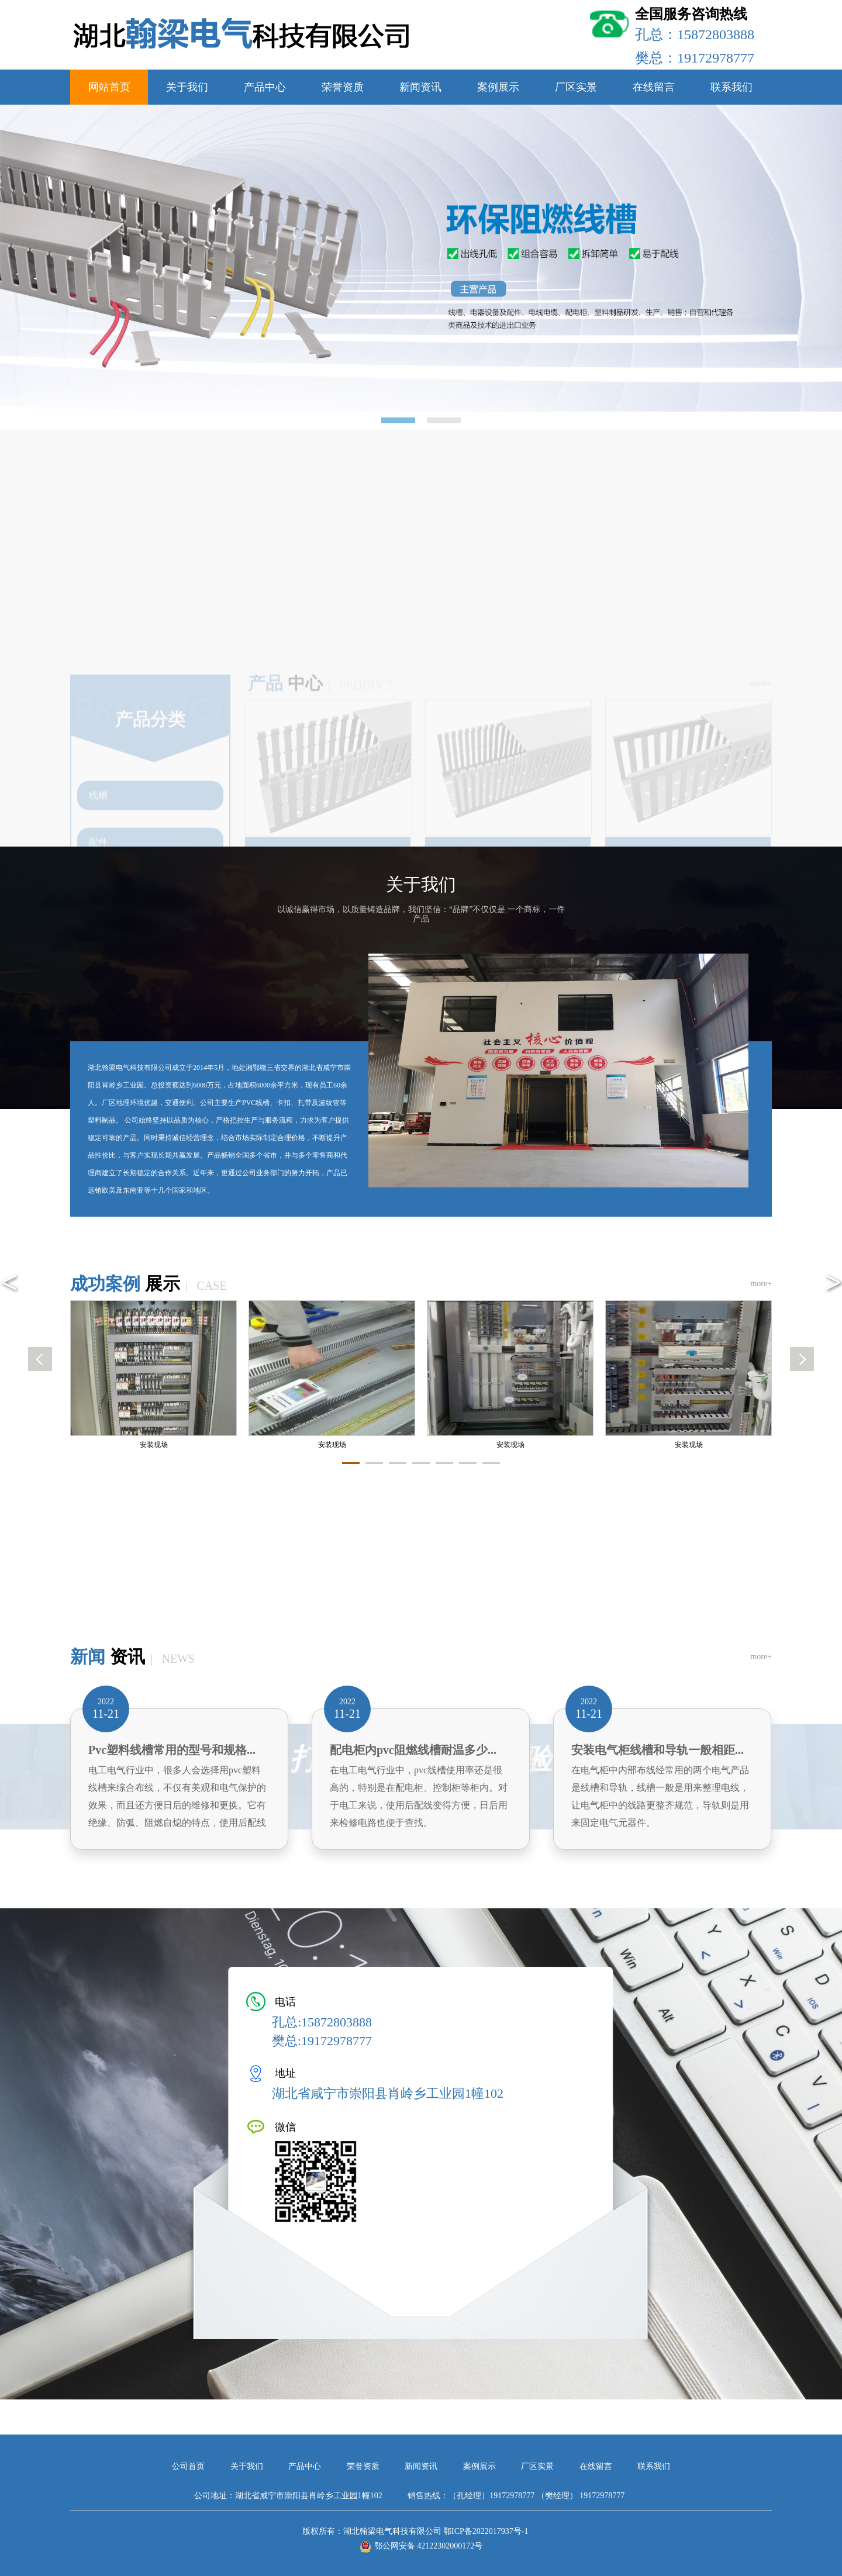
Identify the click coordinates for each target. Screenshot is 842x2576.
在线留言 (654, 87)
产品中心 (265, 87)
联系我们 (731, 87)
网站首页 (109, 87)
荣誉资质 (343, 87)
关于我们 (187, 87)
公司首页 (189, 2466)
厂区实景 (576, 87)
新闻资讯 (420, 87)
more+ (761, 1283)
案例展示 (498, 87)
